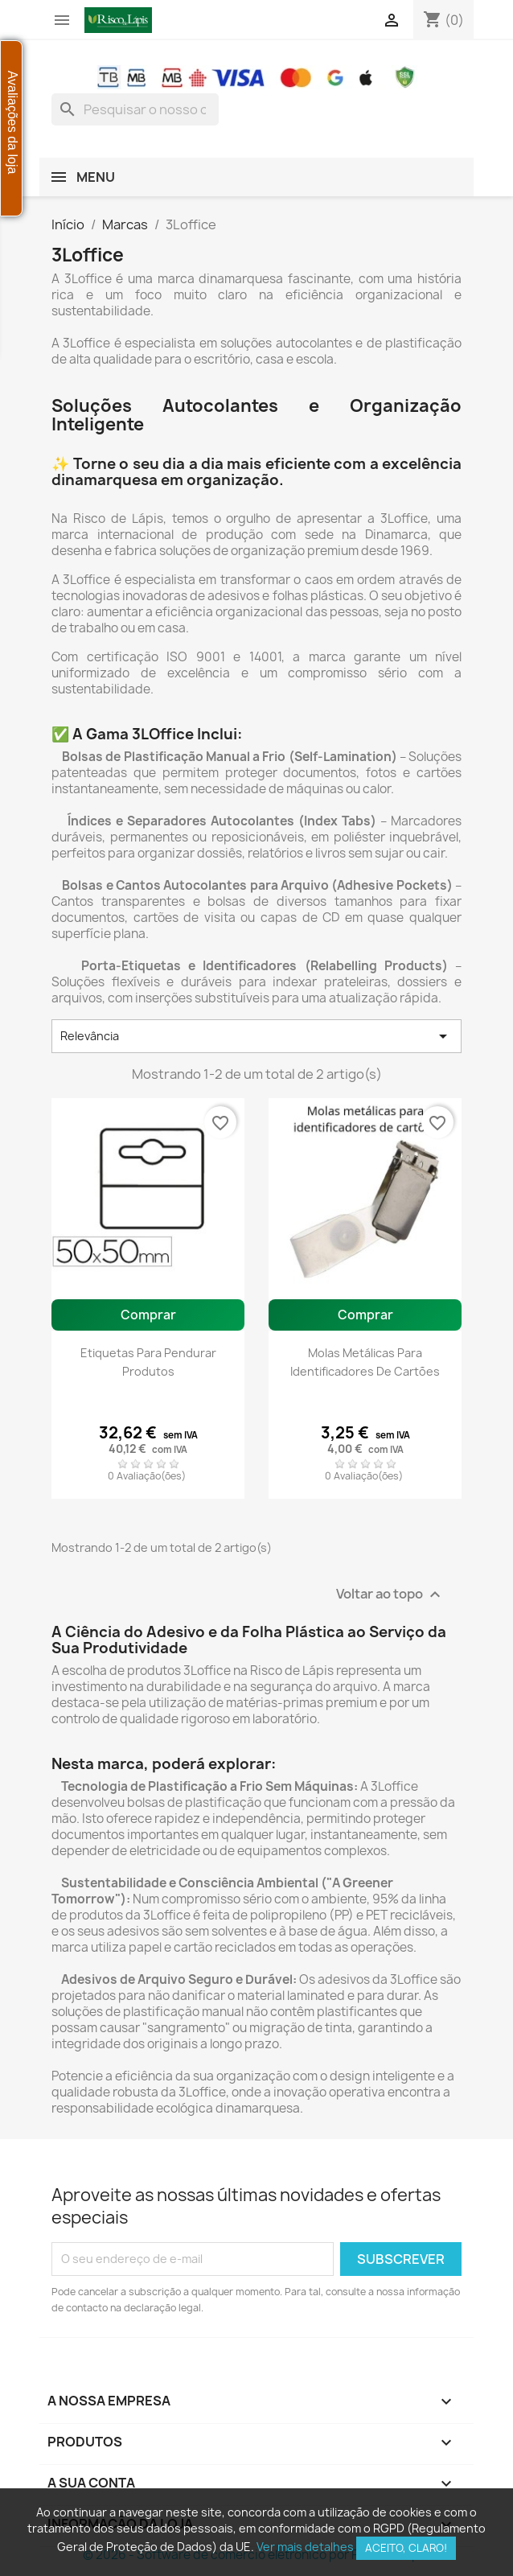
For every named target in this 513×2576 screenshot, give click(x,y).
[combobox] (135, 109)
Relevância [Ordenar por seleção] (256, 1036)
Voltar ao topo (390, 1595)
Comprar (148, 1315)
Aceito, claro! (406, 2548)
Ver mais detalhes (305, 2546)
